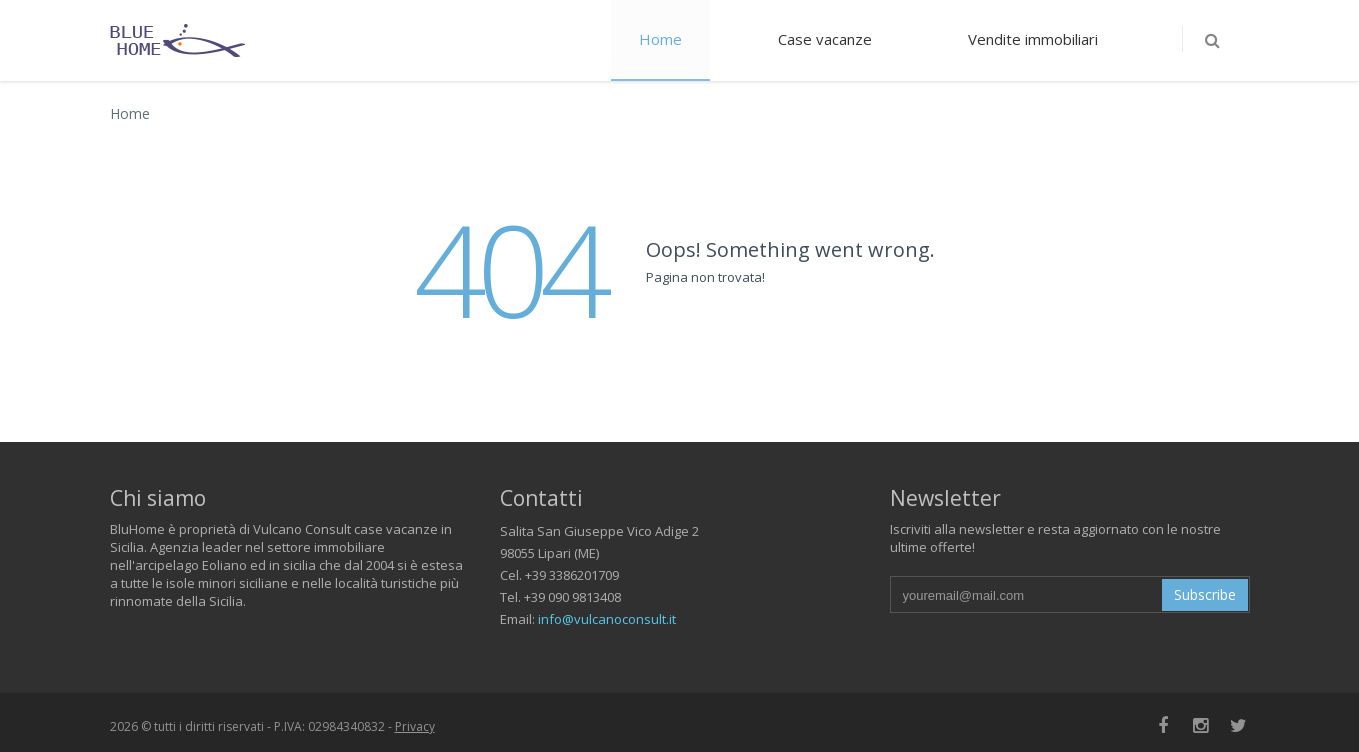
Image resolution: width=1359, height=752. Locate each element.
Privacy (415, 726)
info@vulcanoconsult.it (607, 619)
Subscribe (1205, 594)
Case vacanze (825, 39)
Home (660, 39)
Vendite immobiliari (1033, 39)
